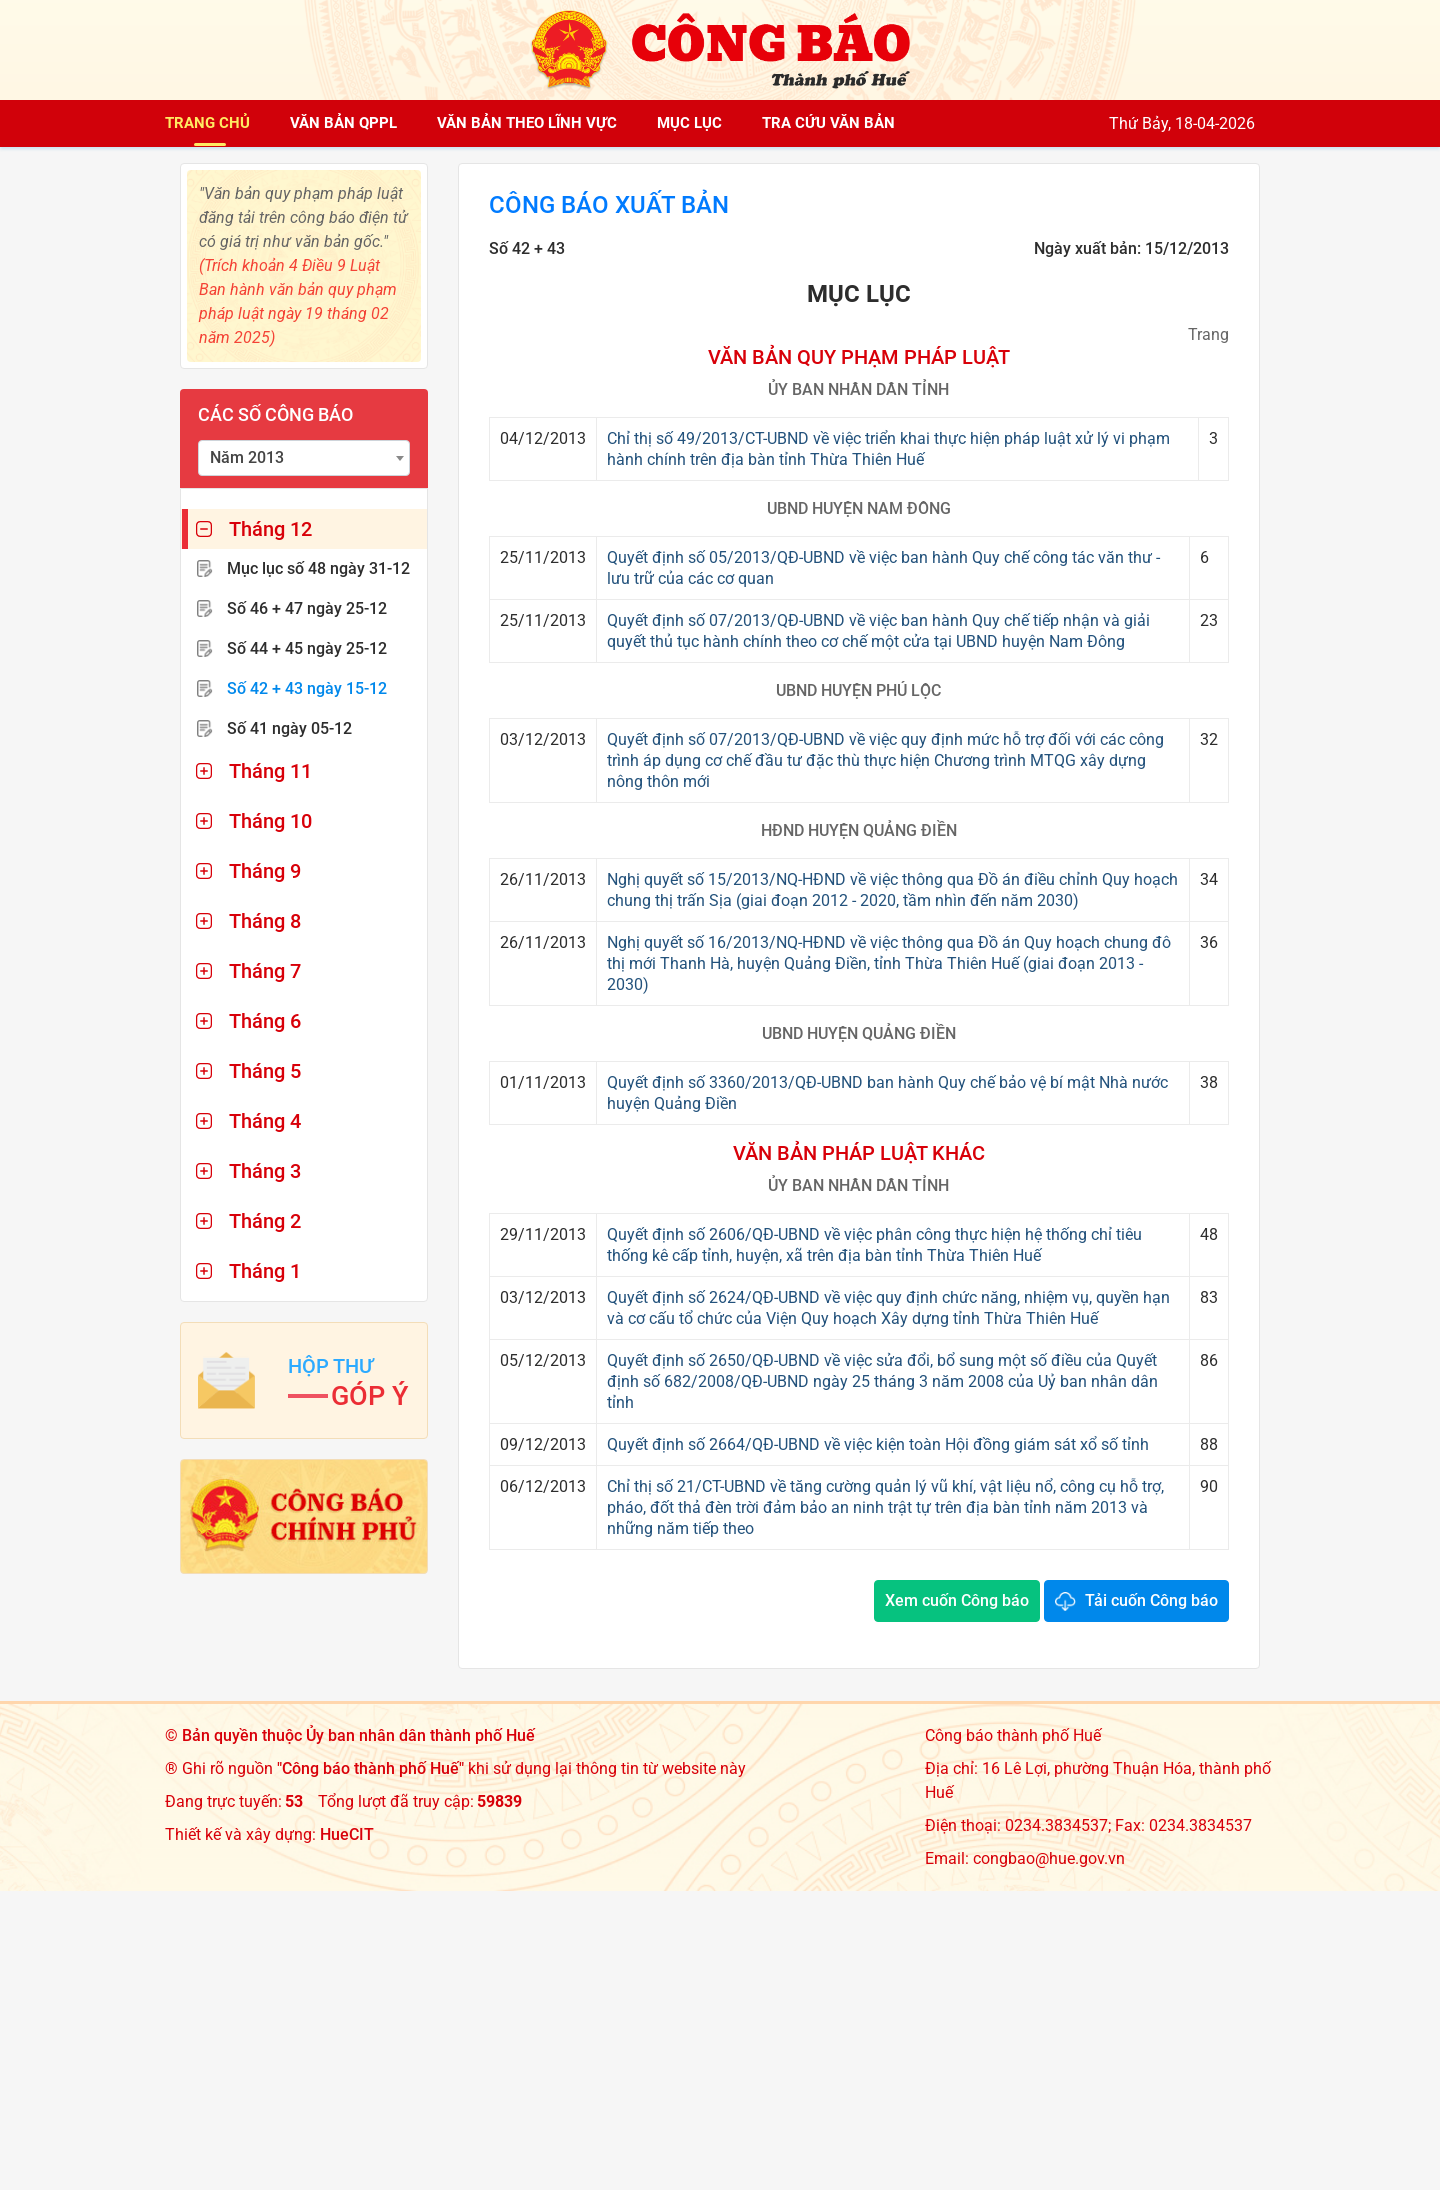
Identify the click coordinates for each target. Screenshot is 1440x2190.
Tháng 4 (265, 1121)
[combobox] (304, 458)
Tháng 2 (265, 1221)
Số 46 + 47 (307, 608)
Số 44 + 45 (307, 648)
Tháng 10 (270, 821)
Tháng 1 (265, 1271)
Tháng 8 (265, 921)
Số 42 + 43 (307, 688)
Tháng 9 (265, 871)
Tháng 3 (265, 1171)
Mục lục (689, 123)
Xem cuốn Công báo (957, 1600)
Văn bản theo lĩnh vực (527, 123)
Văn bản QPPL (343, 123)
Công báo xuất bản (609, 206)
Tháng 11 (270, 771)
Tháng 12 (270, 529)
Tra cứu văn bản (828, 123)
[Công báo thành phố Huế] (720, 48)
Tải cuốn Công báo (1151, 1600)
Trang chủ (207, 123)
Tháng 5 (265, 1071)
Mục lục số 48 (318, 568)
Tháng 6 (265, 1021)
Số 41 (289, 728)
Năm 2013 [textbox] (247, 457)
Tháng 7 (265, 971)
